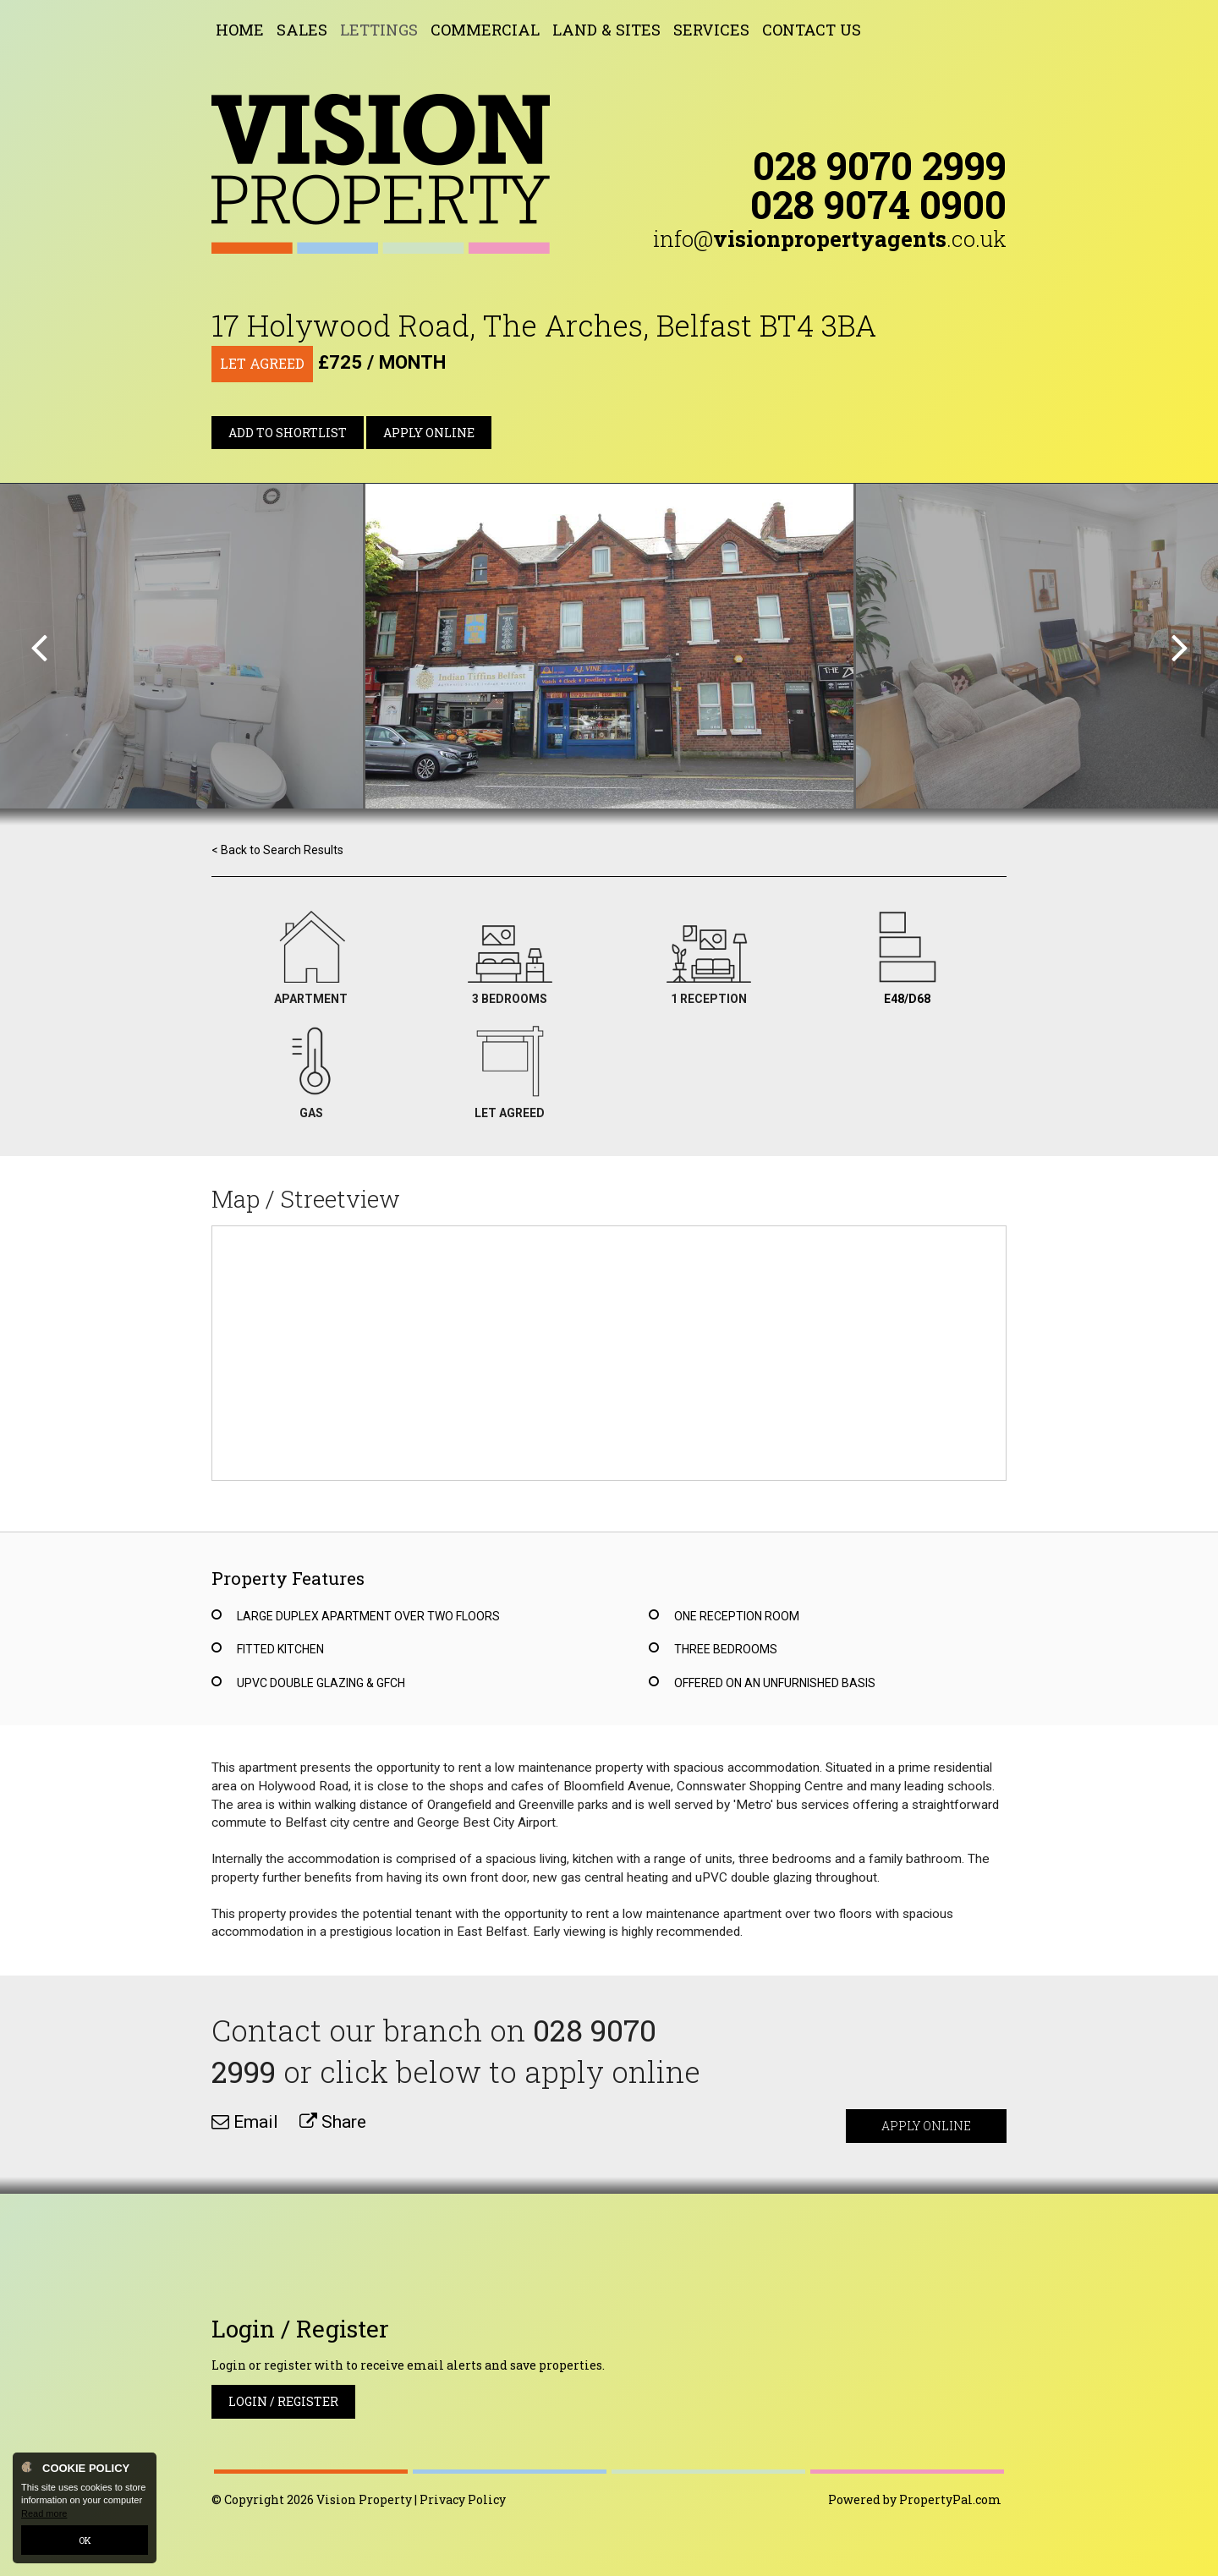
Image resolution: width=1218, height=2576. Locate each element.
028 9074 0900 (878, 203)
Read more (44, 2513)
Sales (302, 29)
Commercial (485, 29)
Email (244, 2122)
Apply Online (429, 433)
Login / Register (283, 2401)
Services (711, 29)
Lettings (379, 29)
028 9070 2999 (880, 164)
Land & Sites (606, 29)
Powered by (914, 2499)
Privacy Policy (463, 2499)
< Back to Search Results (277, 850)
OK (85, 2540)
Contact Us (811, 29)
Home (240, 29)
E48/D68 (907, 999)
